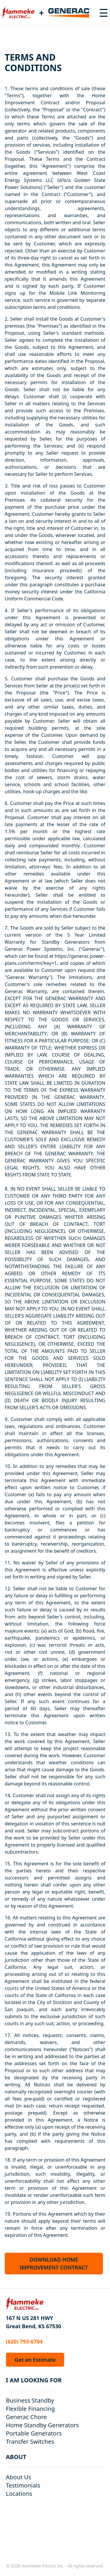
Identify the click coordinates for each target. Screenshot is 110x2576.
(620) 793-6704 (24, 2341)
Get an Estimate (35, 2359)
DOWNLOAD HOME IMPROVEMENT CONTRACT (54, 2263)
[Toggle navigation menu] (103, 13)
